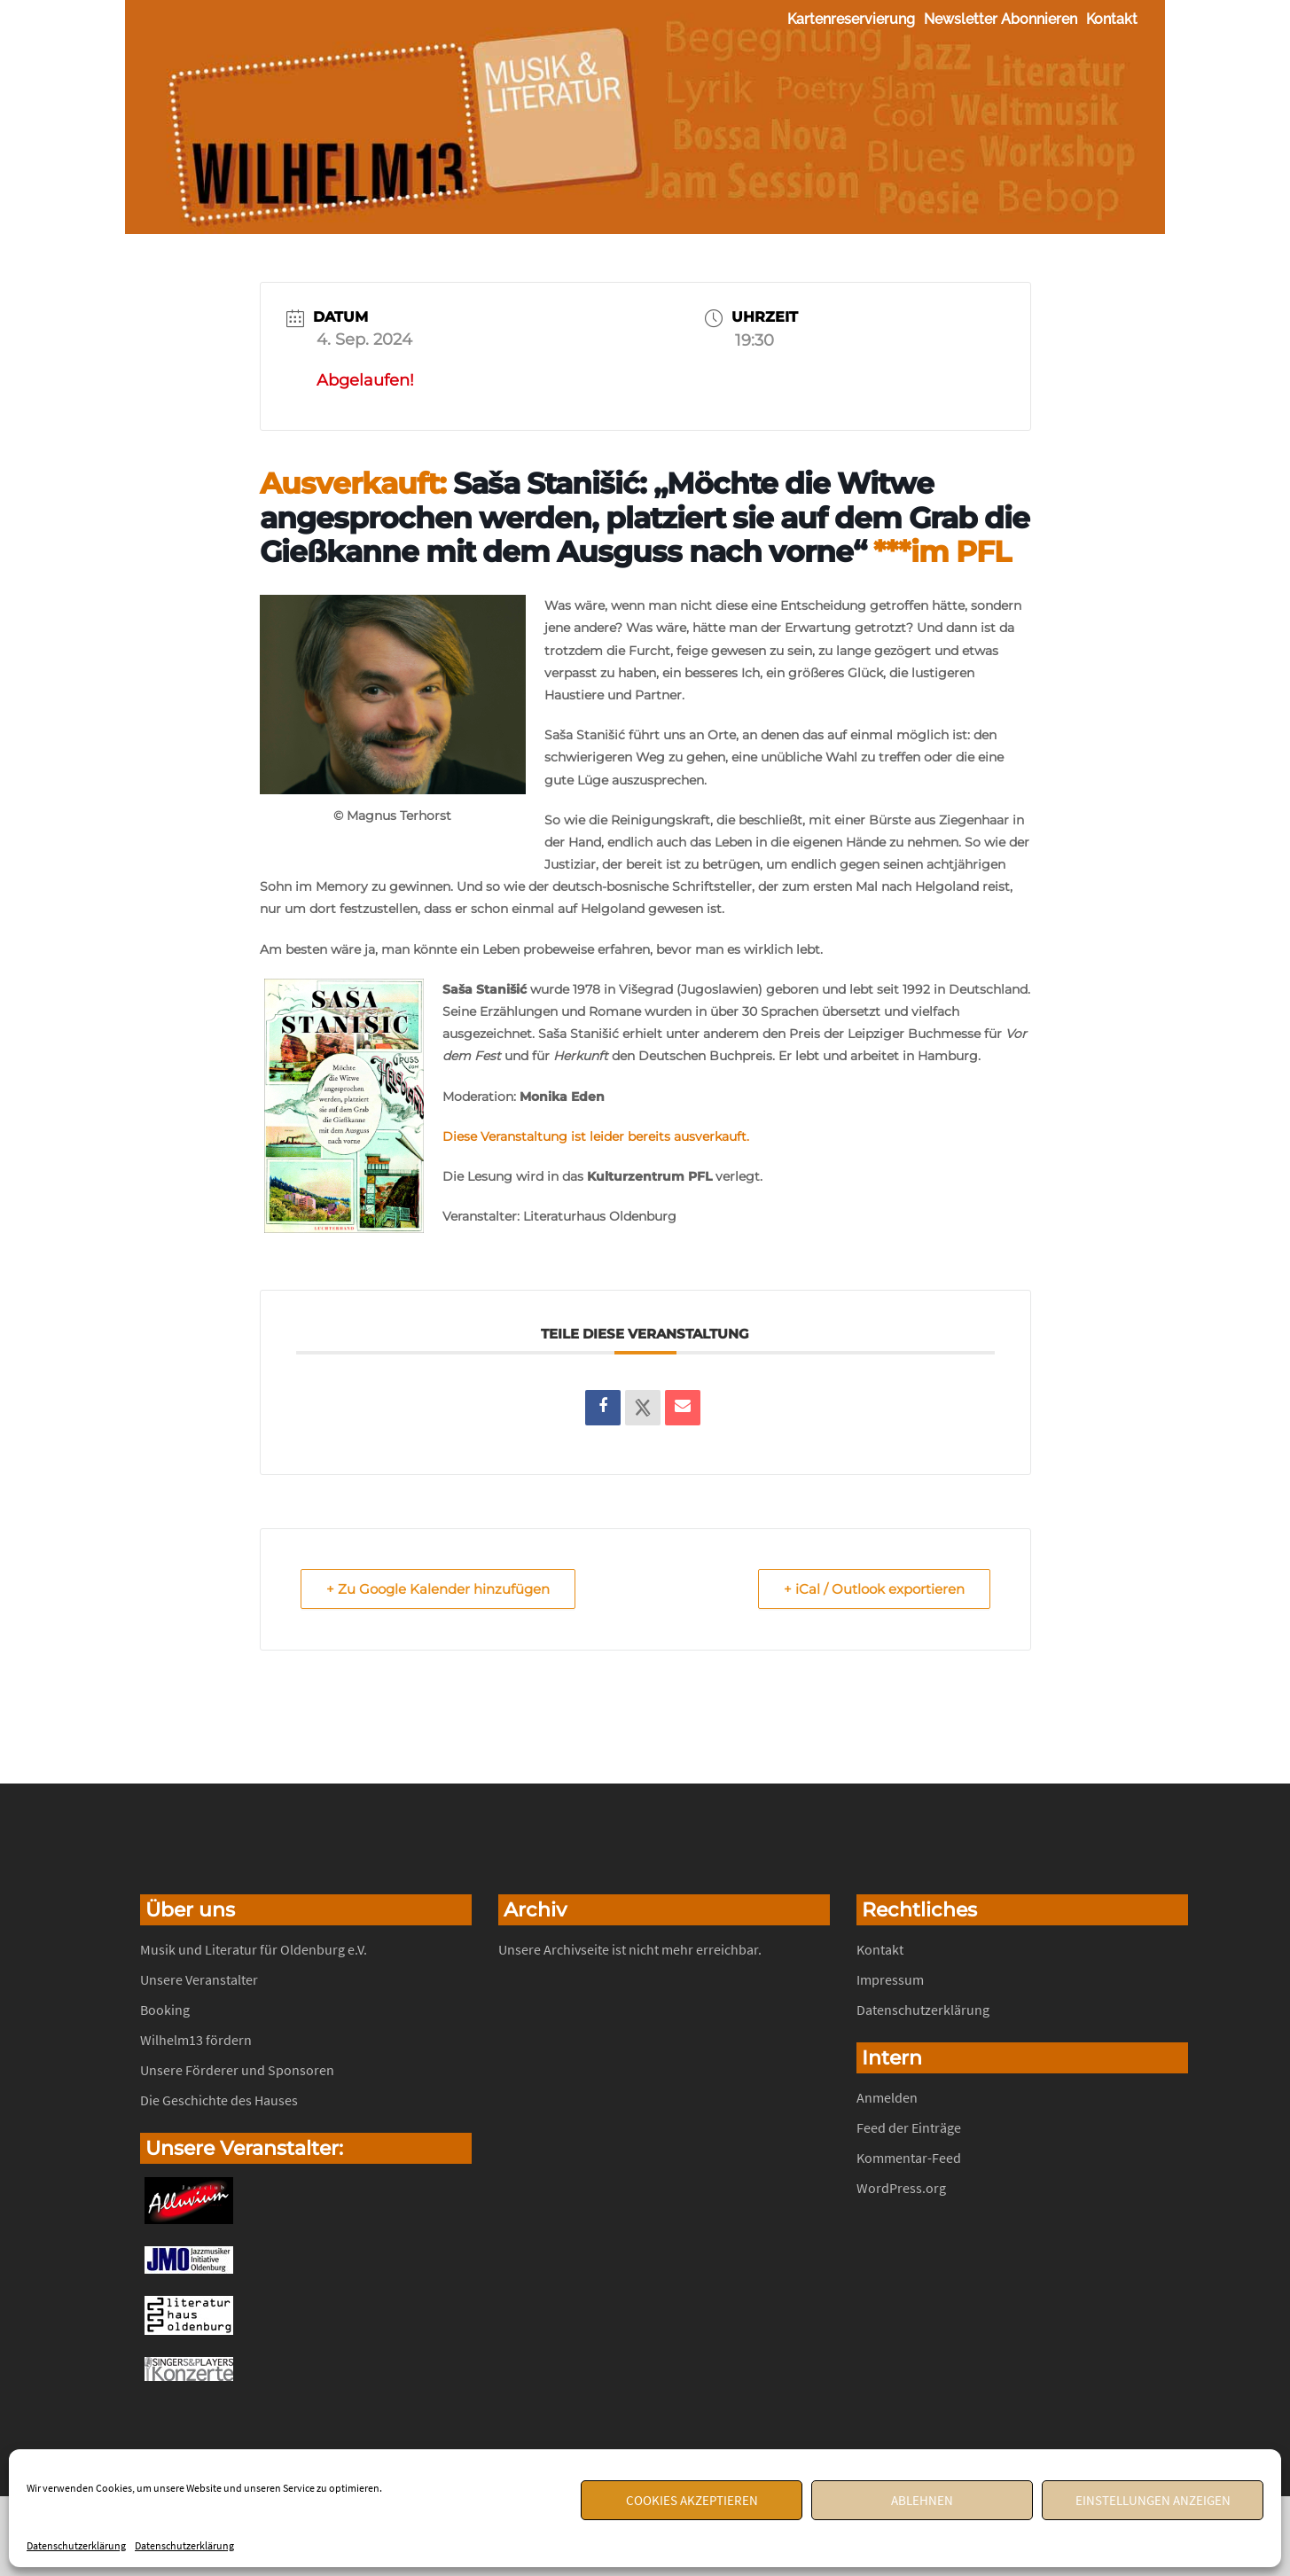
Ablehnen (922, 2500)
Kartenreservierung (851, 19)
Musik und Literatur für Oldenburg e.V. (253, 1949)
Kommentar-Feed (908, 2157)
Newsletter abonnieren (1000, 19)
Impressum (890, 1979)
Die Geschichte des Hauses (219, 2100)
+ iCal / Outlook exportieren (874, 1589)
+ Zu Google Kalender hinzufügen (438, 1589)
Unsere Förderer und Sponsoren (237, 2070)
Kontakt (1112, 19)
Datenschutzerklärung (76, 2545)
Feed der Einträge (908, 2127)
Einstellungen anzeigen (1153, 2500)
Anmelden (887, 2097)
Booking (165, 2009)
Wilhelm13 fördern (196, 2040)
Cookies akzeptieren (692, 2500)
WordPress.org (901, 2188)
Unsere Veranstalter (199, 1979)
